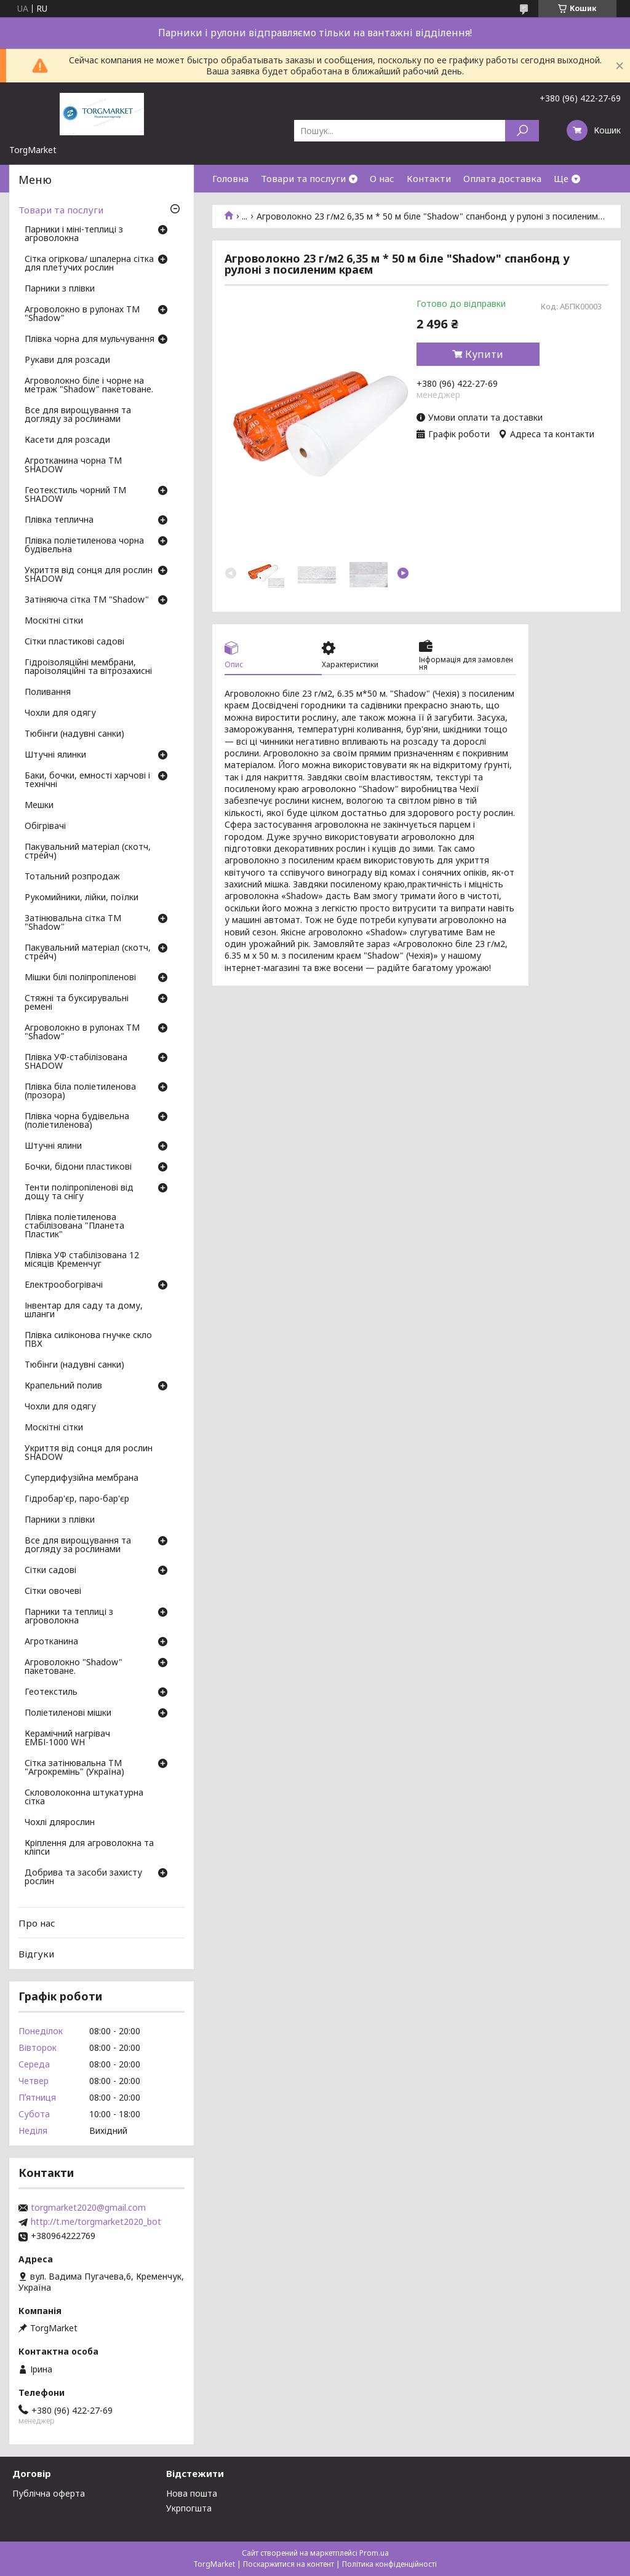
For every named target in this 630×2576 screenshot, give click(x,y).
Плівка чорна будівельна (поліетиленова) (77, 1121)
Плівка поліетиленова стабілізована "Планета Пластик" (74, 1226)
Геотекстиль (51, 1692)
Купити (484, 354)
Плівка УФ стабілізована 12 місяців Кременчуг (82, 1260)
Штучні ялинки (55, 755)
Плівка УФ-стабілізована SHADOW (76, 1062)
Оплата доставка (502, 178)
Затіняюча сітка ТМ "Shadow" (87, 600)
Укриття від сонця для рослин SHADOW (89, 575)
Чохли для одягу (60, 713)
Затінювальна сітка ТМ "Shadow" (73, 923)
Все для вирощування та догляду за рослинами (78, 415)
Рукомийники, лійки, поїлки (81, 898)
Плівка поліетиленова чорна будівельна (84, 545)
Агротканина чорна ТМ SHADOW (73, 465)
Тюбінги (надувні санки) (74, 734)
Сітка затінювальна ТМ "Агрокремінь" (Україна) (74, 1768)
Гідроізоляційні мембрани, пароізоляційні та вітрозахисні (88, 667)
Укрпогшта (189, 2508)
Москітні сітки (54, 621)
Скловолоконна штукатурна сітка (84, 1797)
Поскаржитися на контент (288, 2564)
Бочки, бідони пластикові (78, 1167)
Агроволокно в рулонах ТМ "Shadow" (82, 314)
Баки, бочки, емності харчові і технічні (87, 780)
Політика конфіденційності (389, 2564)
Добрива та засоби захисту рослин (83, 1877)
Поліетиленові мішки (68, 1713)
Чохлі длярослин (60, 1823)
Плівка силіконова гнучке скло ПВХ (88, 1340)
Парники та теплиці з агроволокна (69, 1616)
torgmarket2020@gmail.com (88, 2207)
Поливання (48, 692)
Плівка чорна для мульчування (89, 339)
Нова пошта (191, 2493)
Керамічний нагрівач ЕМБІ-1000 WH (67, 1738)
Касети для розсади (67, 440)
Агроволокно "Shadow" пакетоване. (73, 1667)
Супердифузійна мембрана (81, 1478)
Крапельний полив (63, 1386)
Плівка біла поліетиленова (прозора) (80, 1091)
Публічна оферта (48, 2493)
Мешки (39, 805)
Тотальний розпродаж (72, 877)
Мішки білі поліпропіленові (80, 978)
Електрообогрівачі (64, 1285)
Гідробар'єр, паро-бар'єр (77, 1499)
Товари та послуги (303, 178)
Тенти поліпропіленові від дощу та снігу (79, 1192)
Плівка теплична (59, 520)
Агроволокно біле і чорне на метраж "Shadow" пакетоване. (89, 385)
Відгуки (36, 1954)
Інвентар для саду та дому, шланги (84, 1310)
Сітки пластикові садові (74, 642)
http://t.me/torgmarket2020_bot (96, 2221)
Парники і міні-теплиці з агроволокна (74, 234)
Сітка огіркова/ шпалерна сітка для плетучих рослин (89, 264)
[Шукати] (522, 130)
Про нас (36, 1923)
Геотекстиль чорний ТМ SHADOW (75, 495)
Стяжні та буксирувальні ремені (77, 1003)
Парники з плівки (60, 289)
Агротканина (51, 1642)
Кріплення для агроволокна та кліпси (89, 1848)
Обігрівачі (45, 826)
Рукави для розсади (67, 360)
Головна (230, 178)
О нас (382, 178)
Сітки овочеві (53, 1591)
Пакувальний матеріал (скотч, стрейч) (88, 851)
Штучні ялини (53, 1146)
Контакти (429, 178)
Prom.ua (374, 2553)
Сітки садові (50, 1570)
